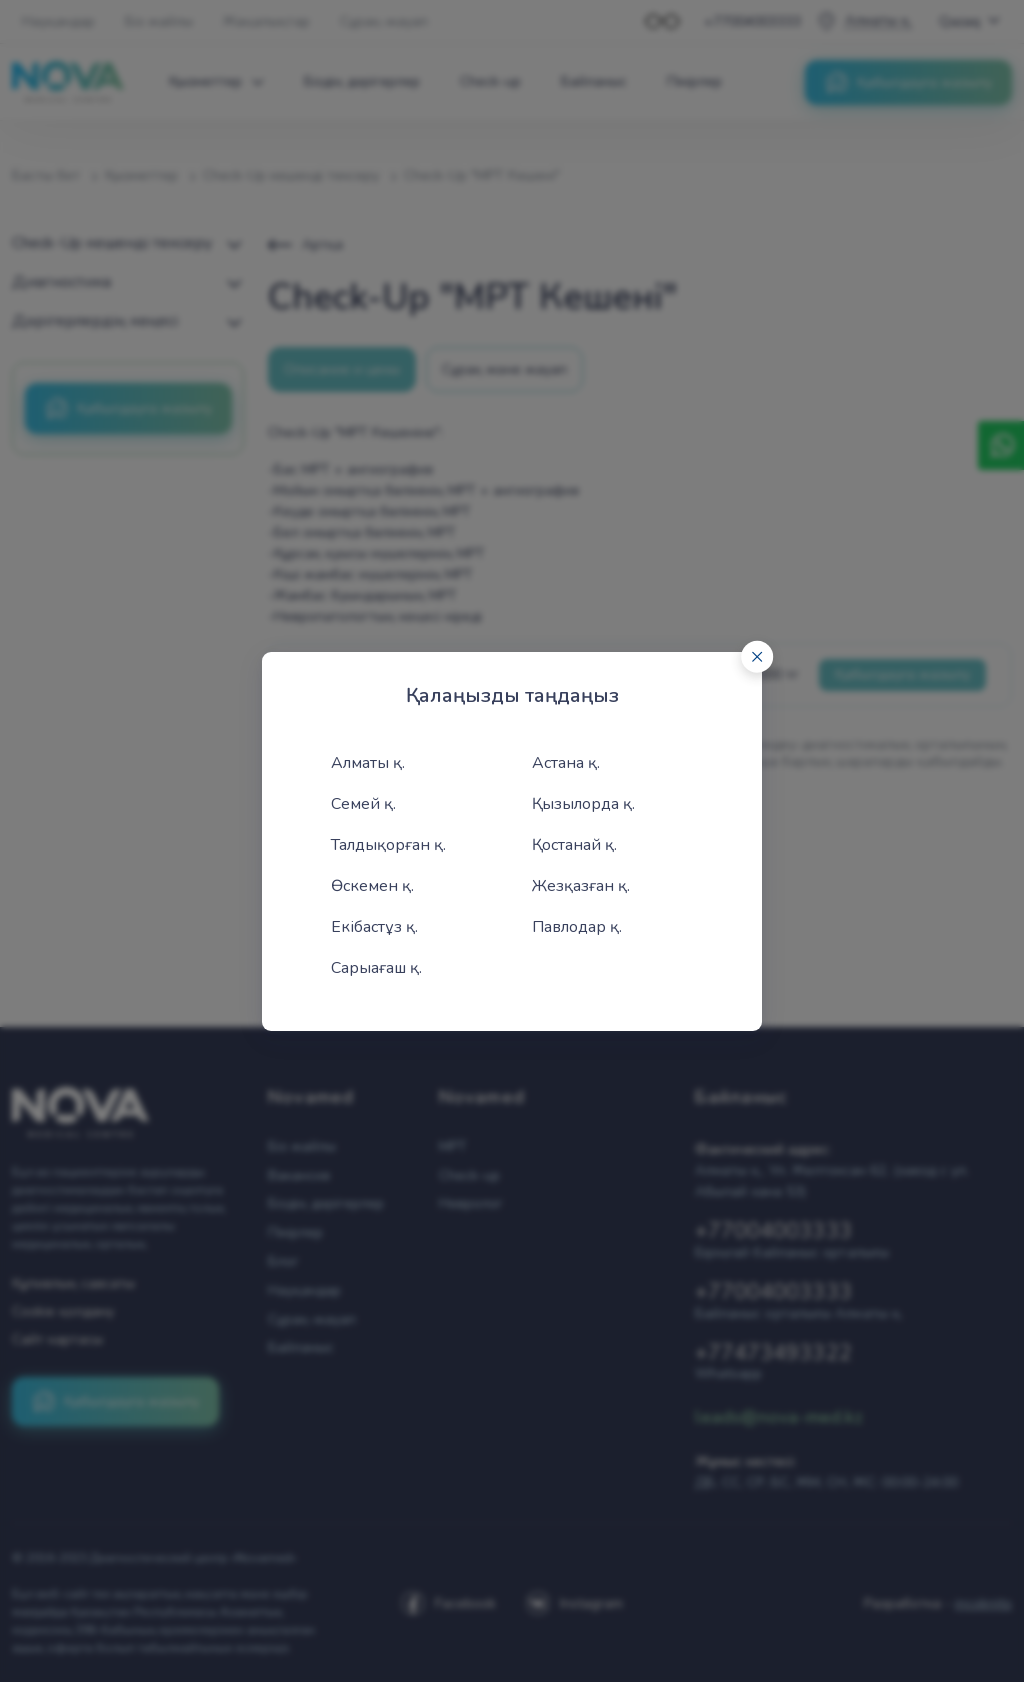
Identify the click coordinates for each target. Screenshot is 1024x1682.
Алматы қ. (368, 763)
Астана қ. (566, 763)
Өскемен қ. (372, 886)
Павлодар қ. (577, 927)
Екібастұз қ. (374, 927)
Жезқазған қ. (581, 886)
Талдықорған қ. (388, 845)
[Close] (757, 656)
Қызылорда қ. (583, 804)
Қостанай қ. (574, 845)
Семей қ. (363, 804)
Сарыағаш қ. (376, 968)
